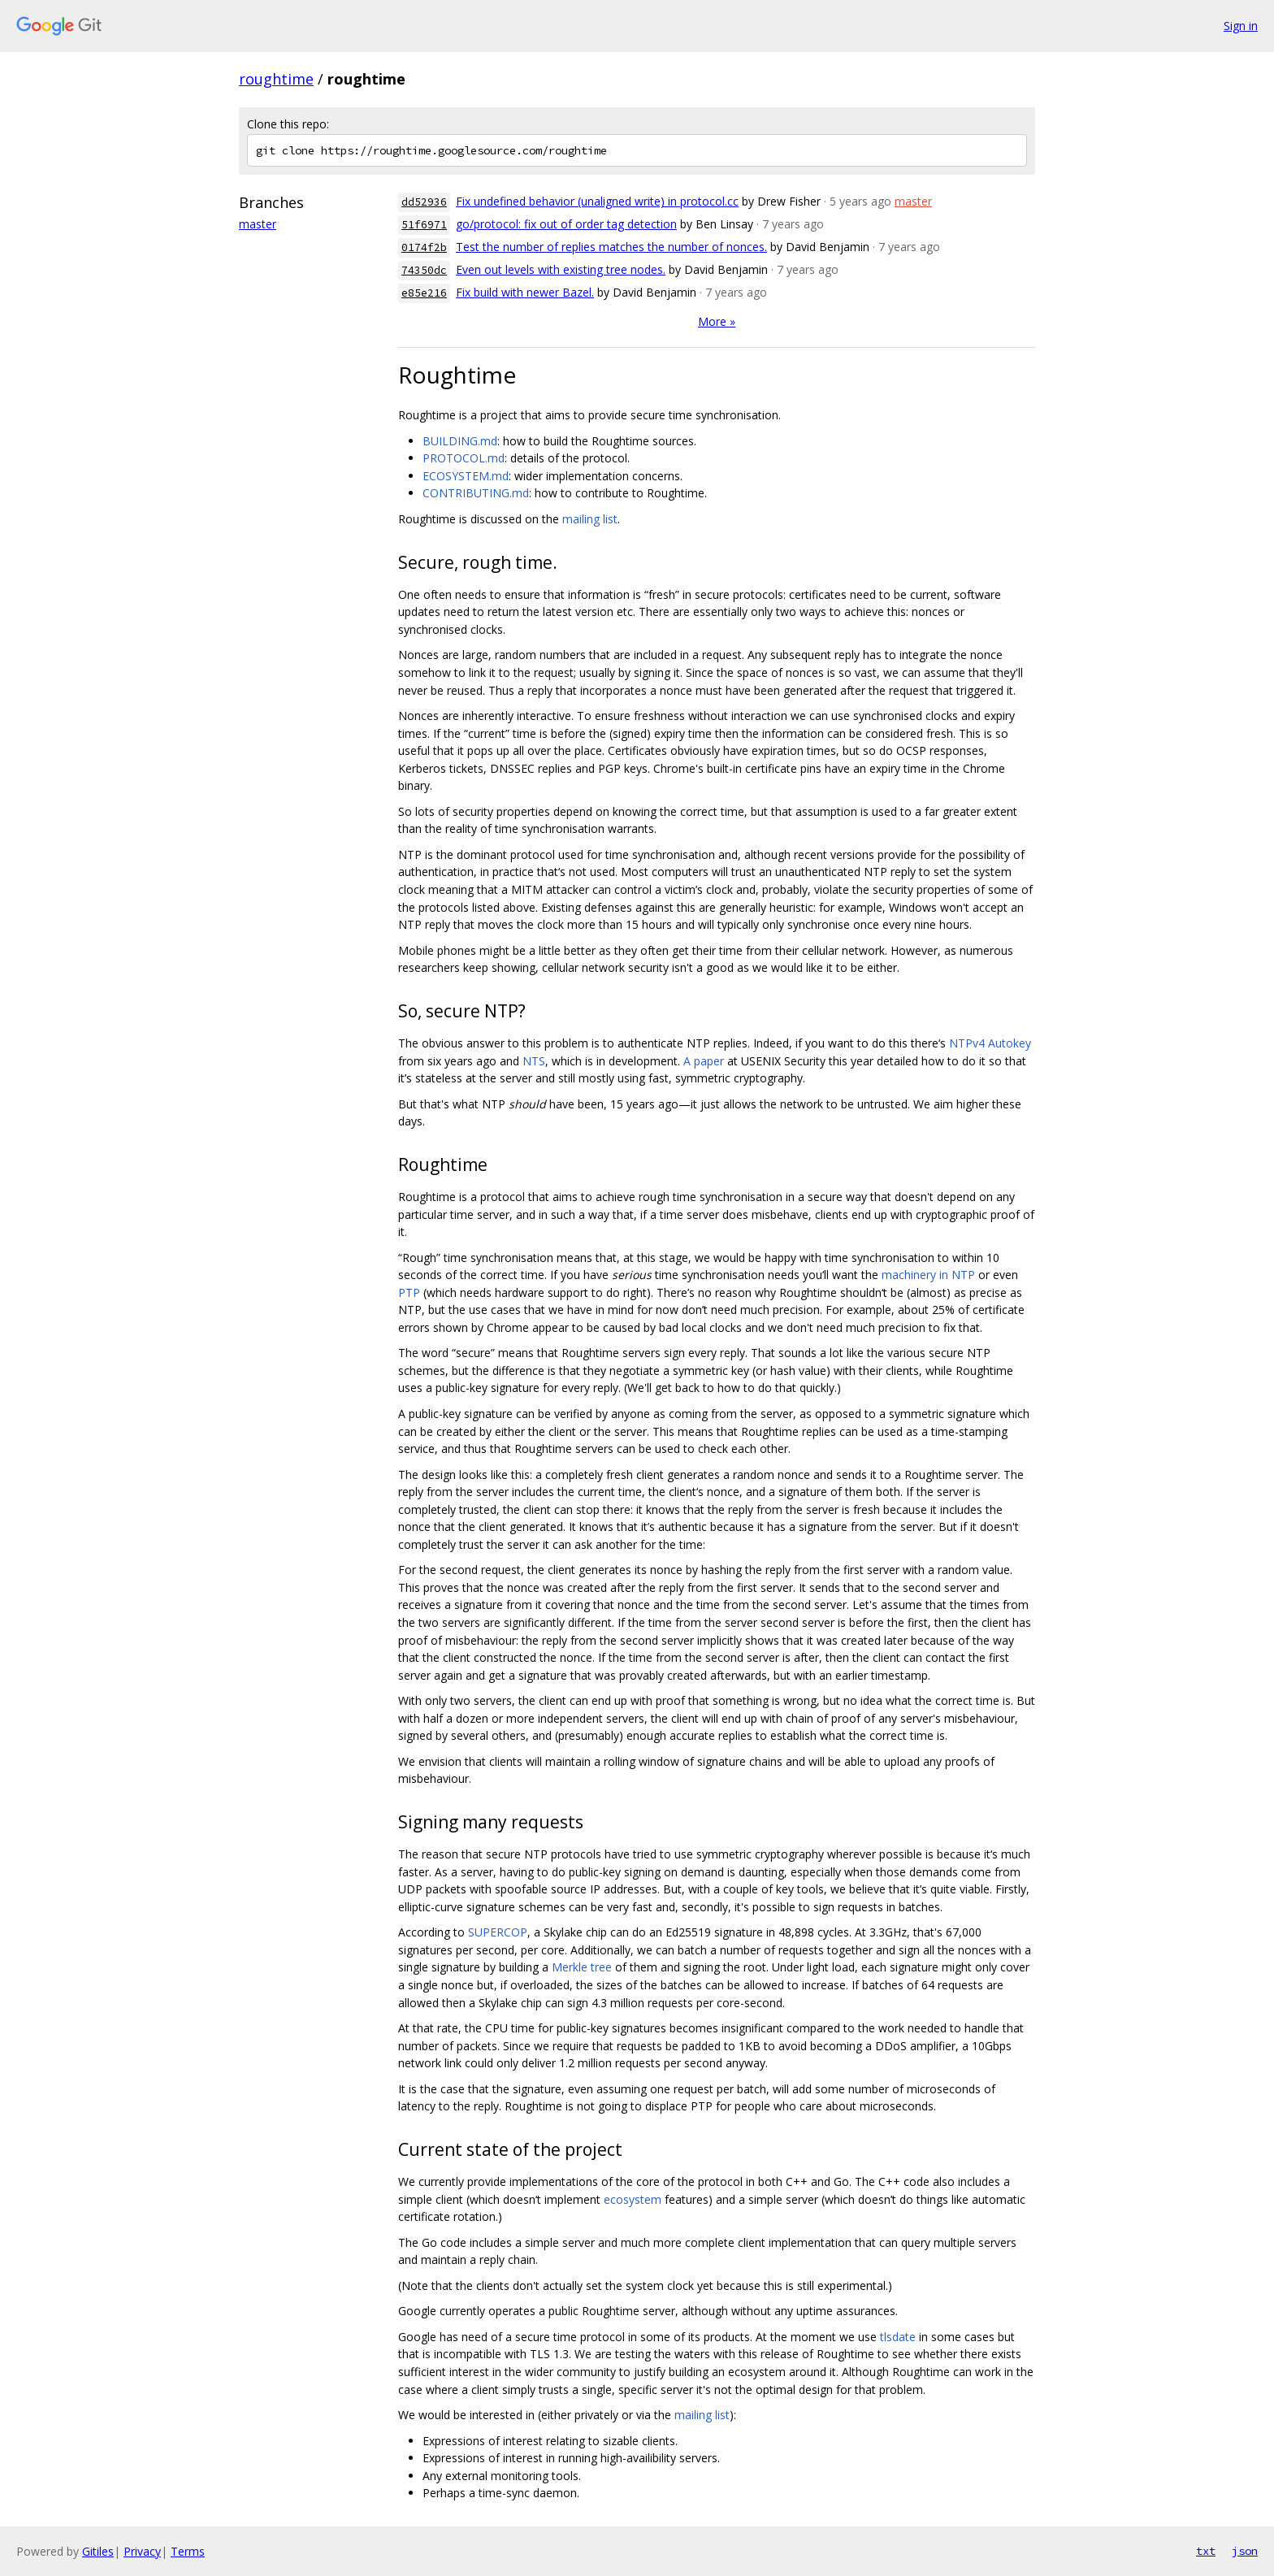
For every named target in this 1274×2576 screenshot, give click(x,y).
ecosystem (632, 2199)
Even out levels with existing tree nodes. (560, 269)
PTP (409, 1292)
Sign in (1241, 25)
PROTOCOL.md (463, 458)
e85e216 (424, 293)
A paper (703, 1061)
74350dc (424, 270)
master (257, 224)
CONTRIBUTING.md (475, 493)
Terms (188, 2551)
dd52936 (424, 202)
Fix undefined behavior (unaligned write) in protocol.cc (597, 201)
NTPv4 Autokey (990, 1043)
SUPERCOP (497, 1932)
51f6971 (424, 225)
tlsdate (898, 2336)
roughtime (276, 79)
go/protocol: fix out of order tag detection (566, 224)
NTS (533, 1061)
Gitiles (98, 2551)
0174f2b (424, 247)
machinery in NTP (928, 1274)
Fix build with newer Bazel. (525, 292)
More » (716, 321)
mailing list (590, 519)
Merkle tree (582, 1967)
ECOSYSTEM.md (465, 476)
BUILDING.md (459, 441)
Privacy (142, 2551)
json (1245, 2550)
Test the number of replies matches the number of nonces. (611, 246)
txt (1206, 2550)
